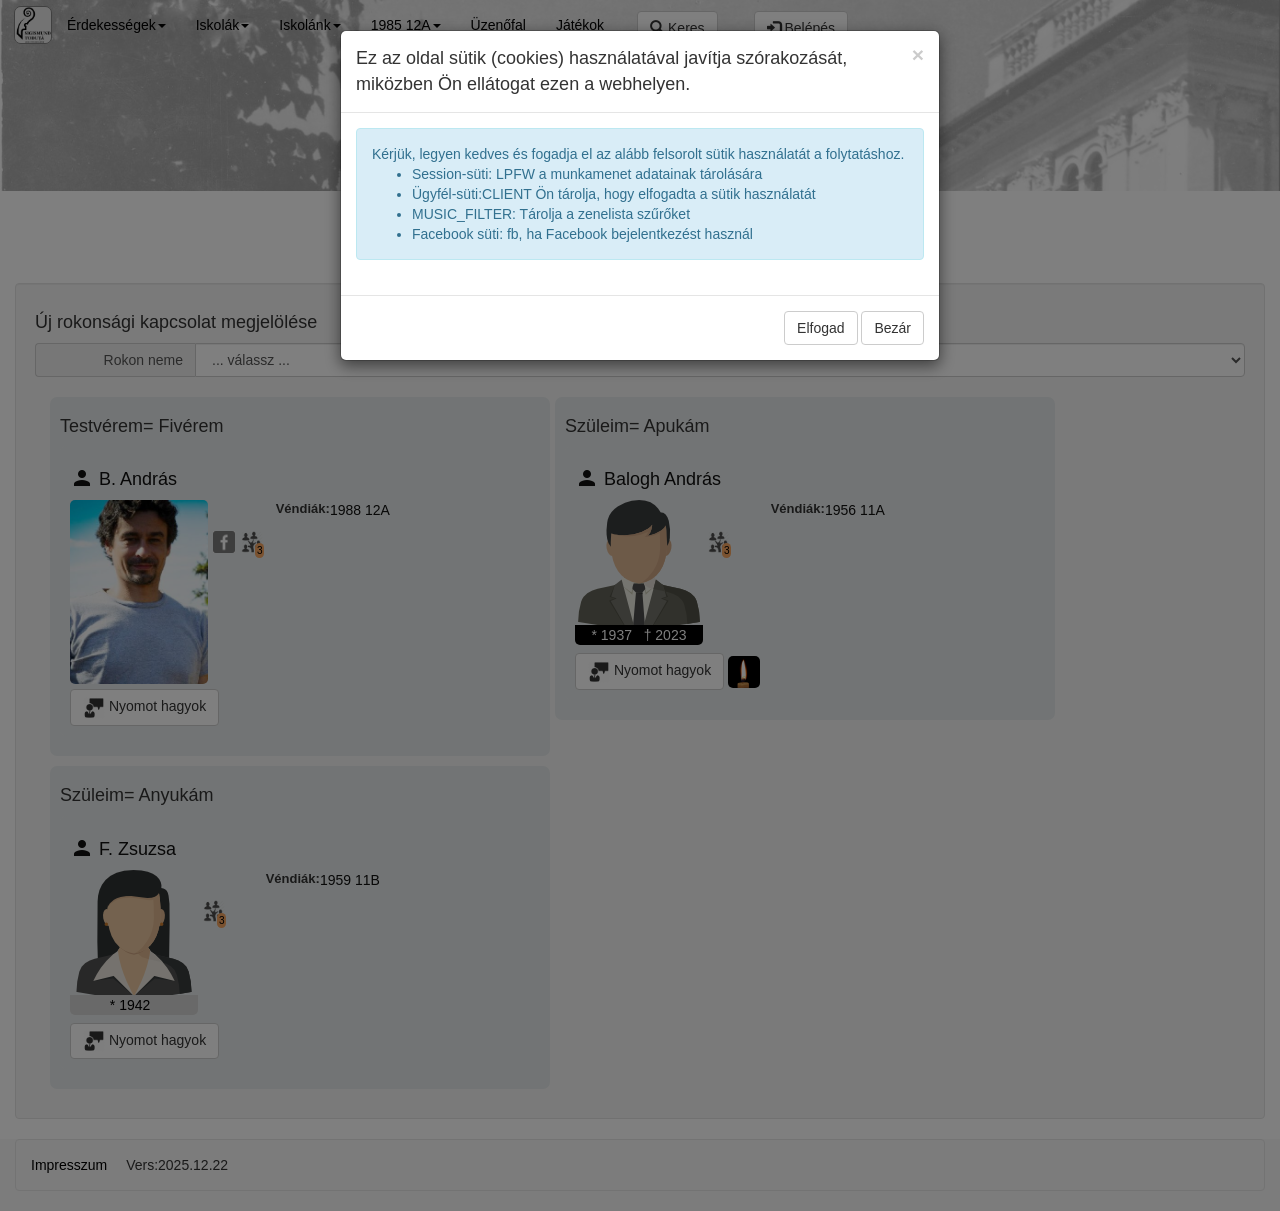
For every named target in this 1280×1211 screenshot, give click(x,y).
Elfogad (820, 328)
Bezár (892, 328)
